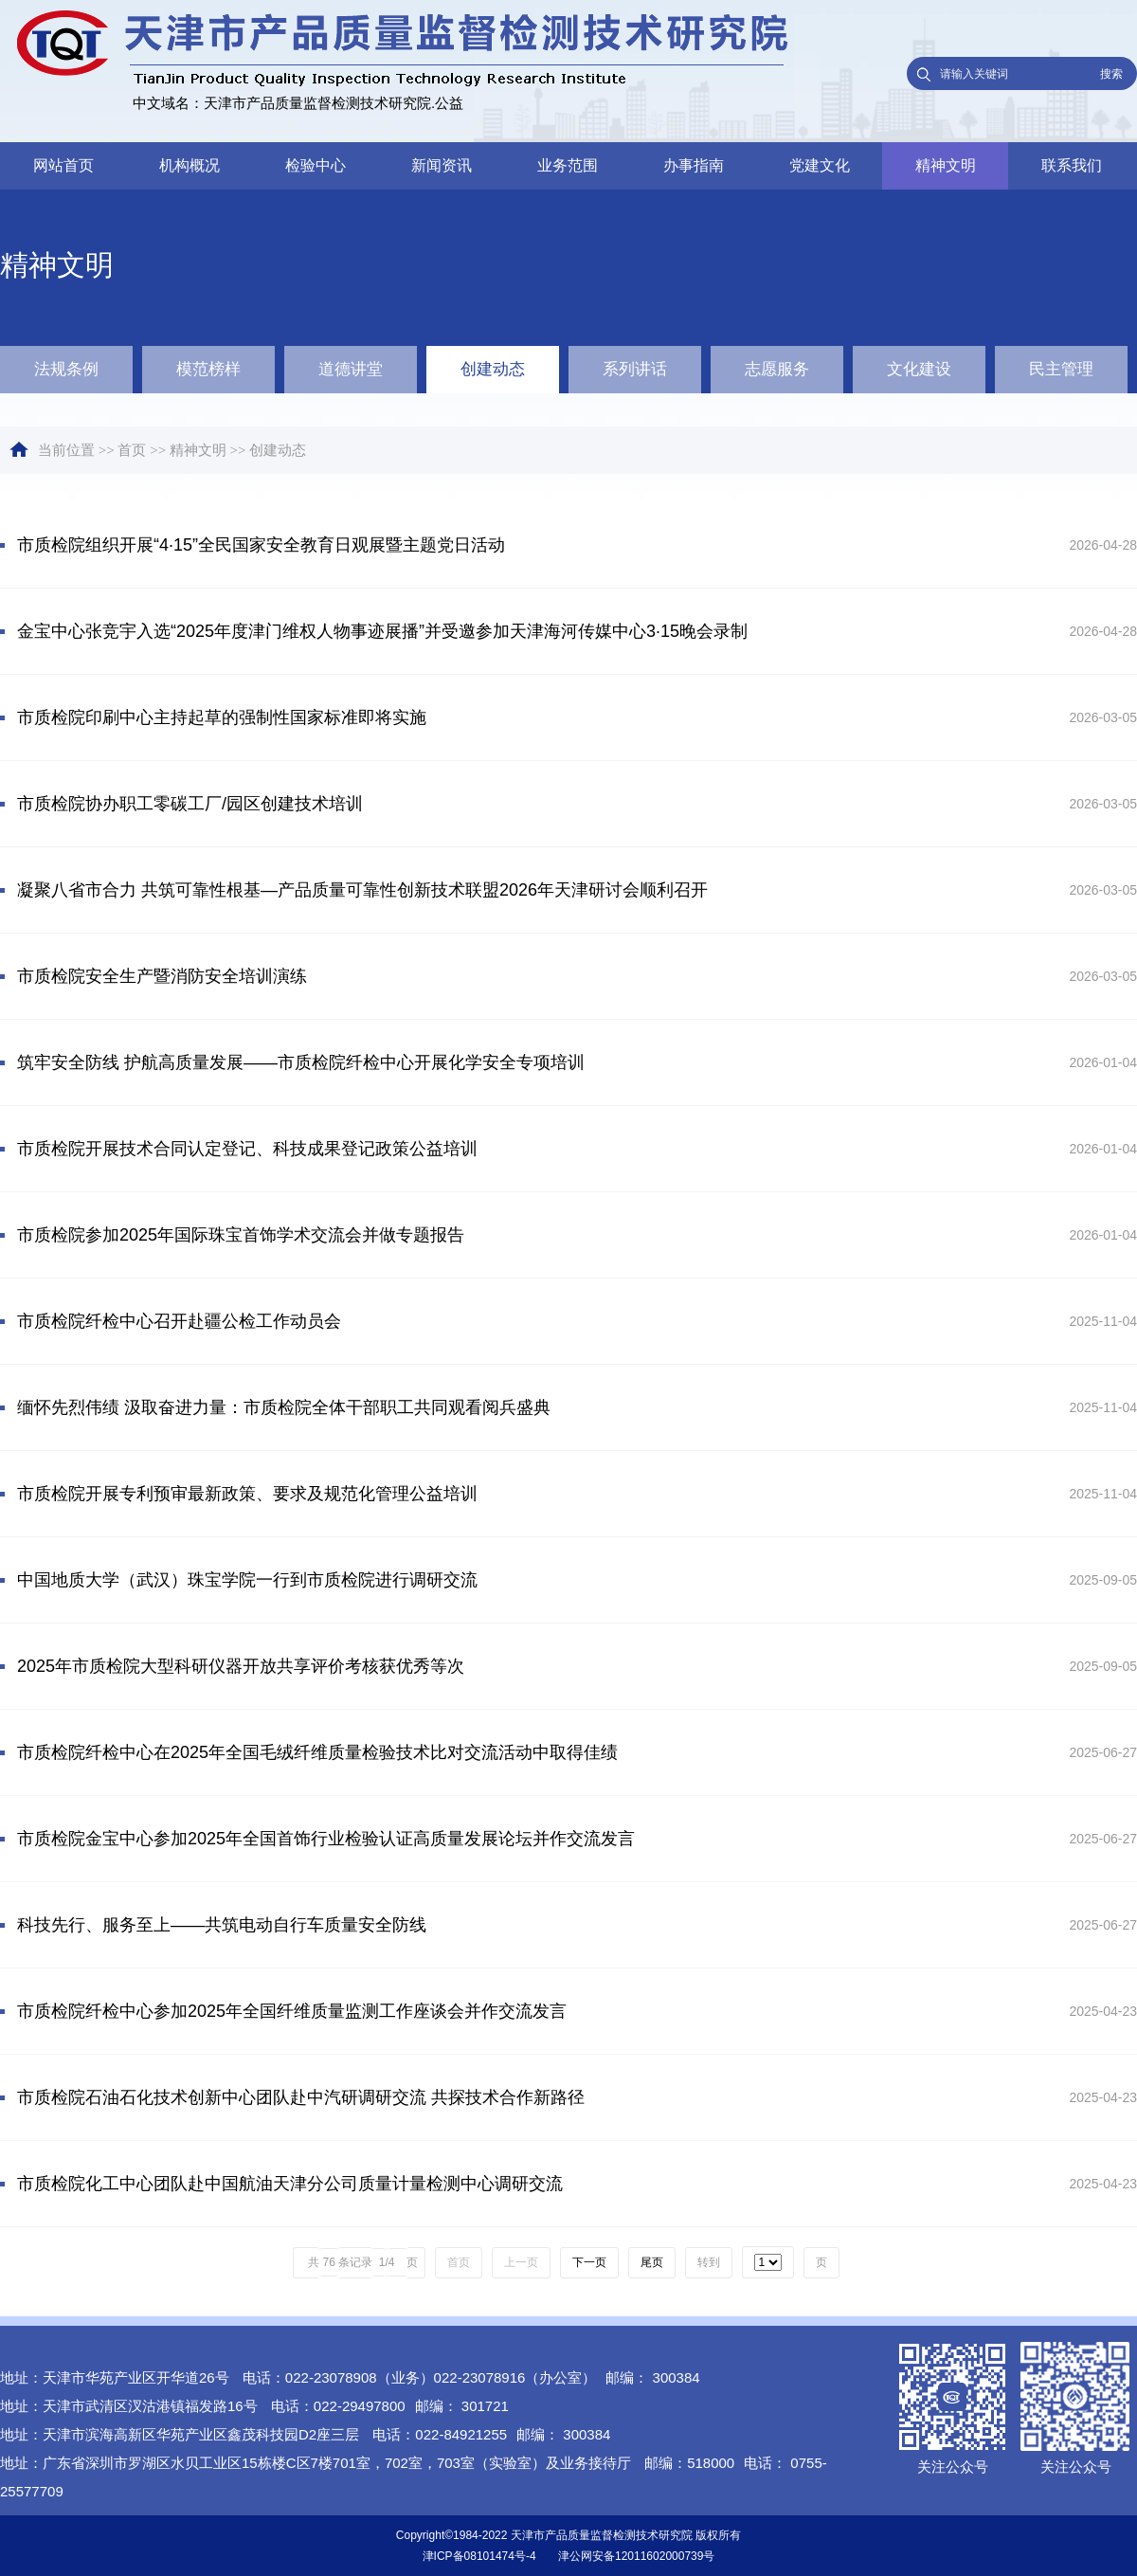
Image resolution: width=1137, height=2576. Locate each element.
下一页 (589, 2262)
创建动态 (492, 369)
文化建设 (919, 369)
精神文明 (945, 165)
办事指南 (693, 165)
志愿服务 (777, 369)
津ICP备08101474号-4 (479, 2556)
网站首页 (63, 165)
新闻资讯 (441, 165)
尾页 (652, 2262)
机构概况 (189, 165)
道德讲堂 (350, 369)
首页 (131, 450)
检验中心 (315, 165)
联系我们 (1071, 165)
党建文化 (819, 165)
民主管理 (1061, 369)
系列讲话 (635, 369)
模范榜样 (208, 369)
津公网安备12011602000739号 (636, 2556)
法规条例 (66, 369)
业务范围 (567, 165)
